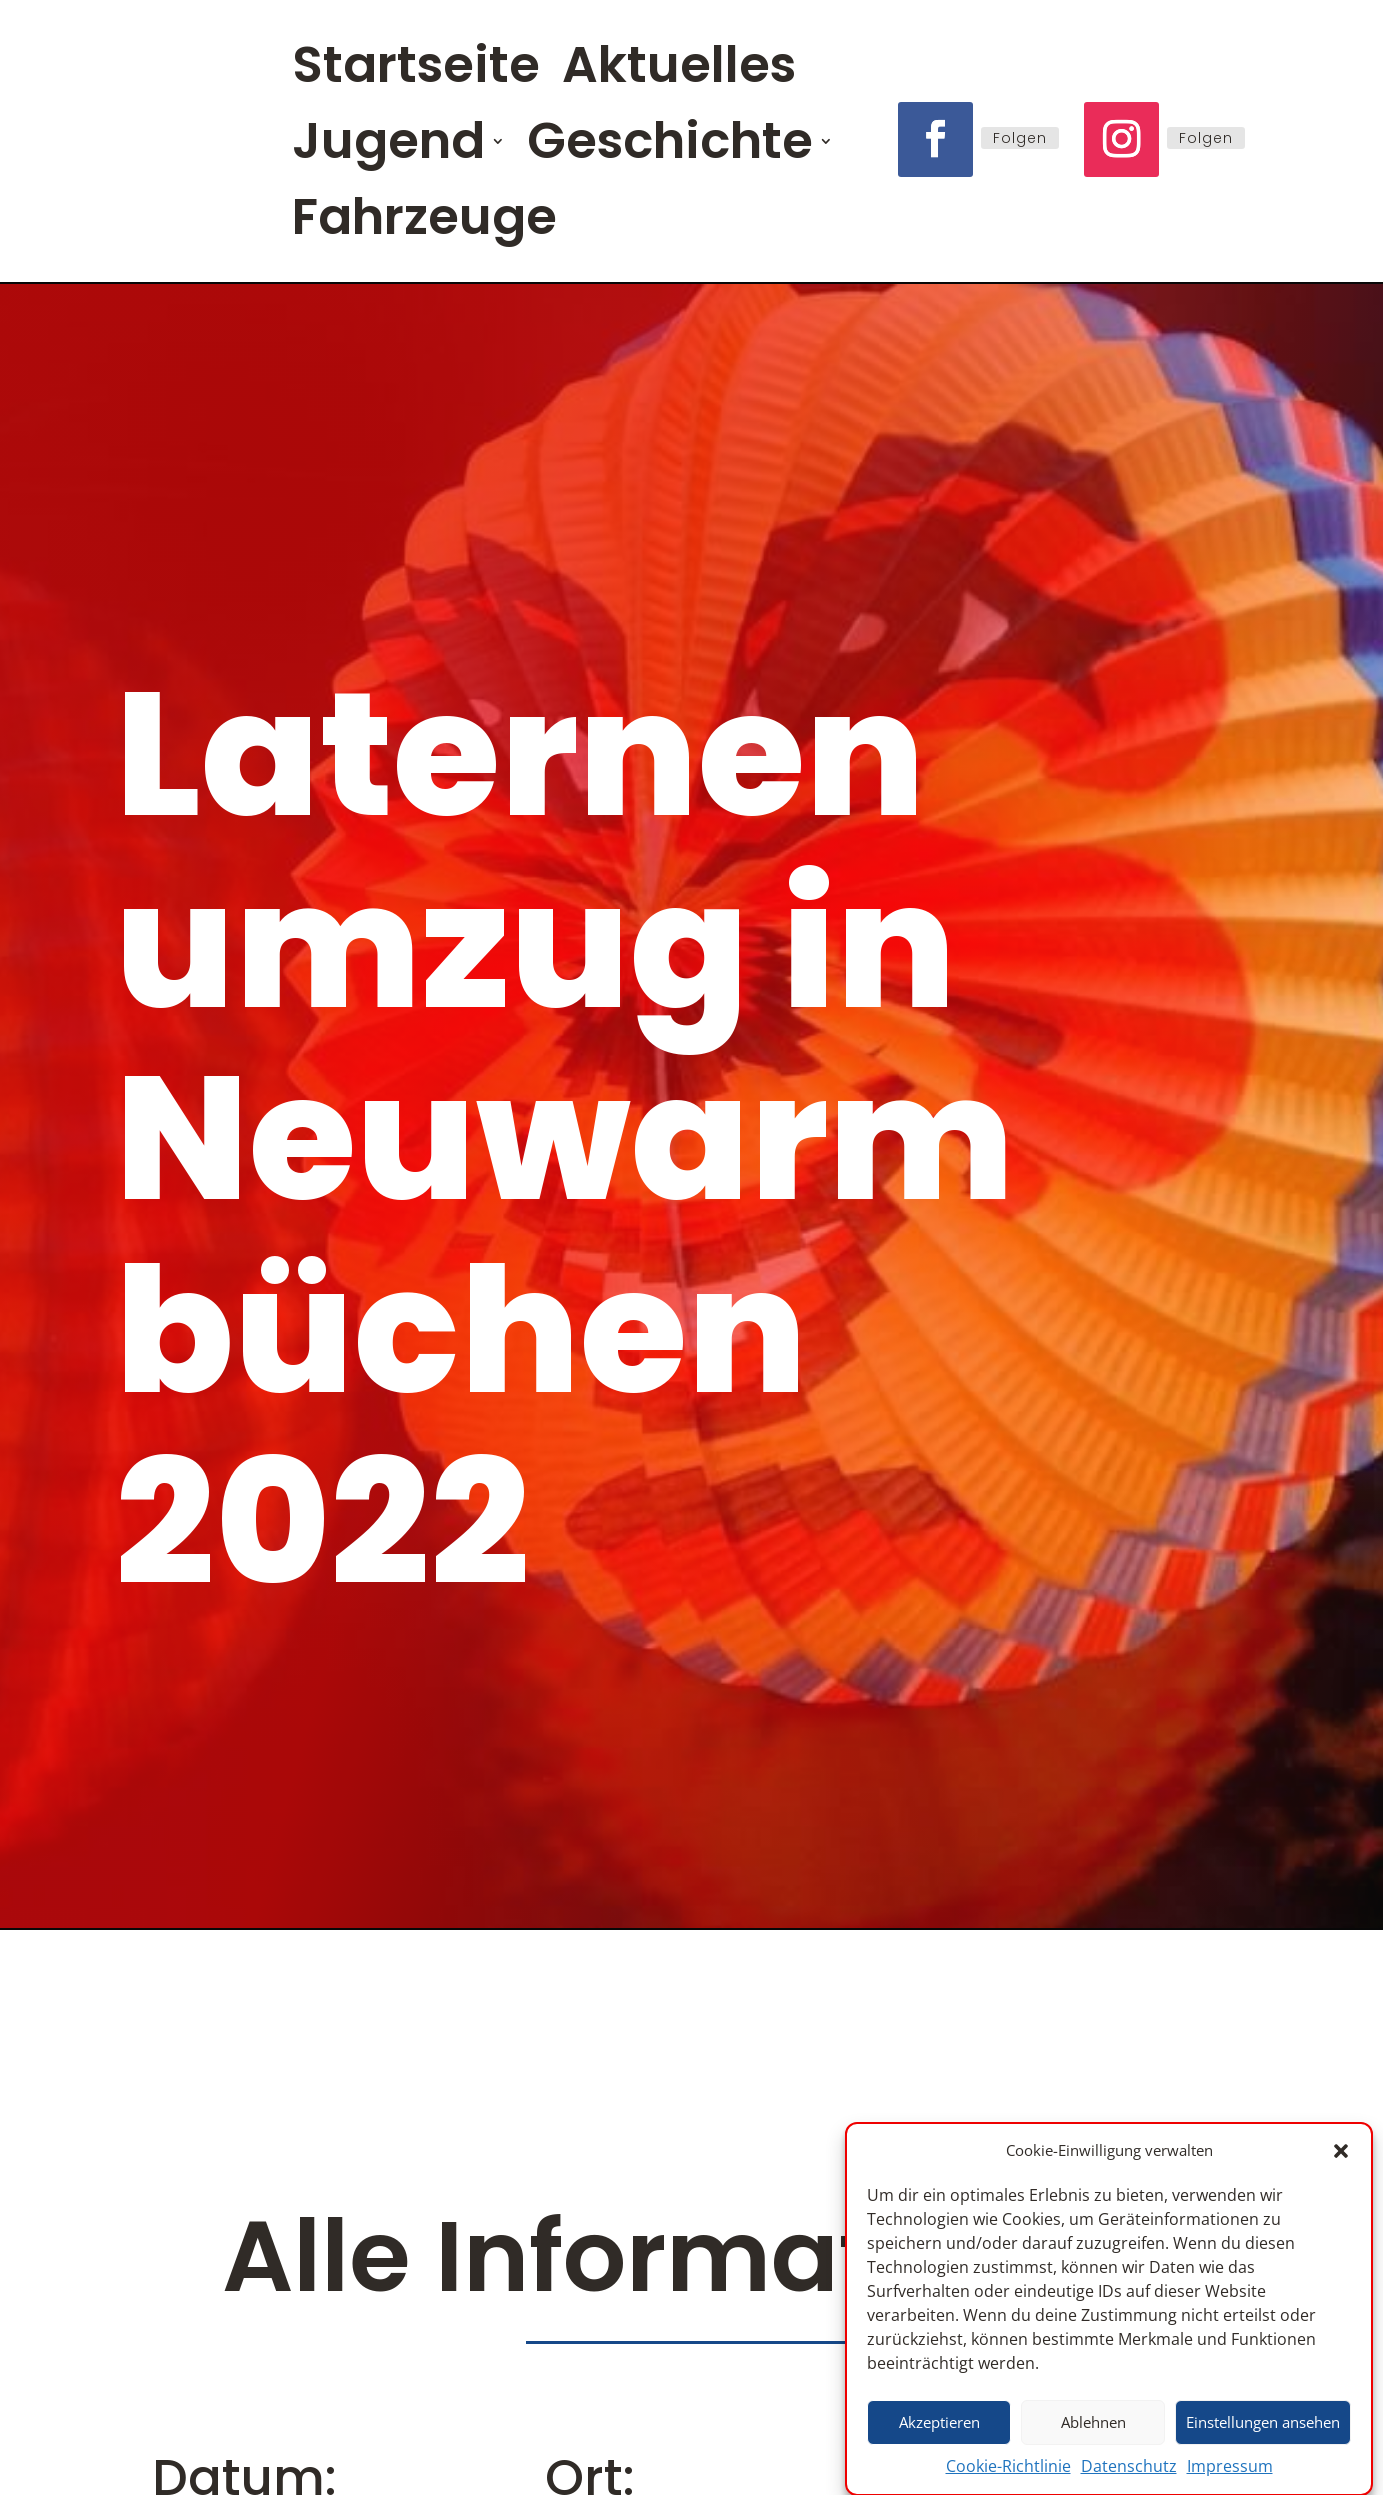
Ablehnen (1093, 2431)
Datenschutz (1129, 2475)
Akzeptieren (939, 2431)
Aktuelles (675, 64)
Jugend (388, 140)
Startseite (414, 64)
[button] (1341, 2160)
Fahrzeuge (424, 216)
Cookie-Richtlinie (1008, 2475)
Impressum (1230, 2475)
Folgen (1020, 138)
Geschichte (669, 140)
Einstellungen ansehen (1263, 2431)
